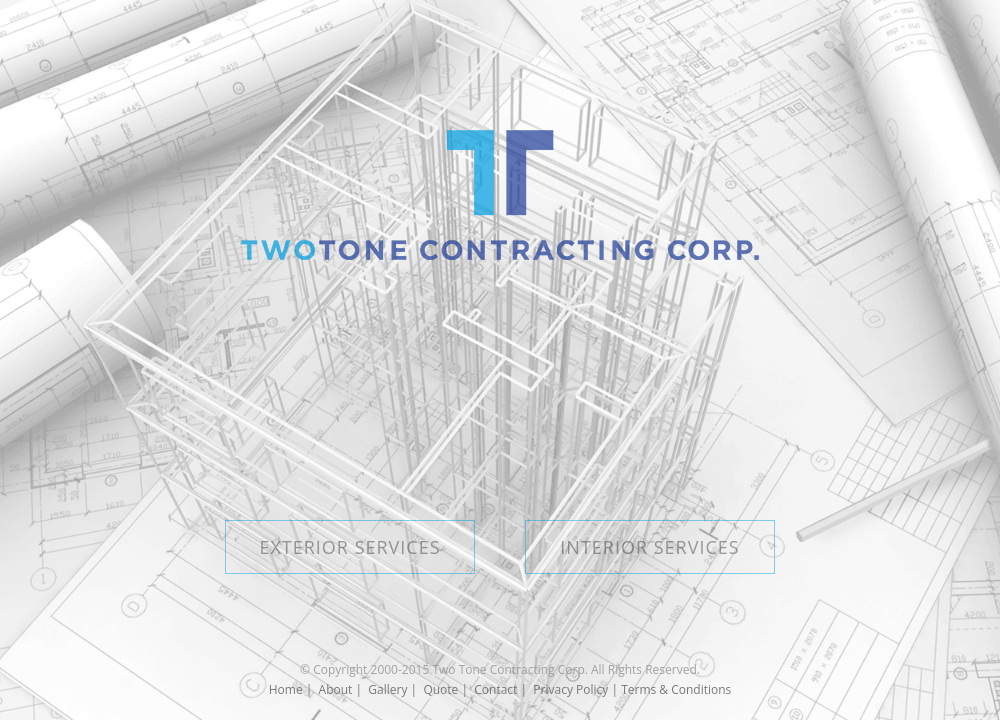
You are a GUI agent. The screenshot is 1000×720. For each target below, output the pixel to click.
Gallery (387, 689)
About (336, 689)
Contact (495, 689)
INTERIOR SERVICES (649, 547)
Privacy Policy (570, 689)
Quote (440, 689)
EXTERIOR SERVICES (349, 547)
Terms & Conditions (676, 689)
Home (286, 689)
